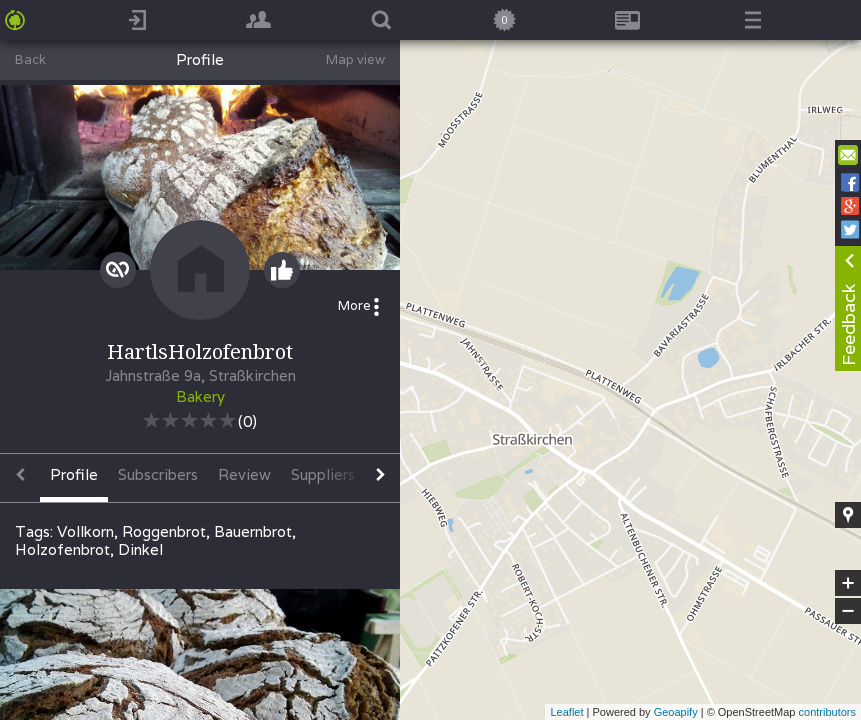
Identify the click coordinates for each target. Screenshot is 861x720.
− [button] (848, 611)
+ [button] (848, 583)
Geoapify (676, 712)
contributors (827, 712)
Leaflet (566, 712)
